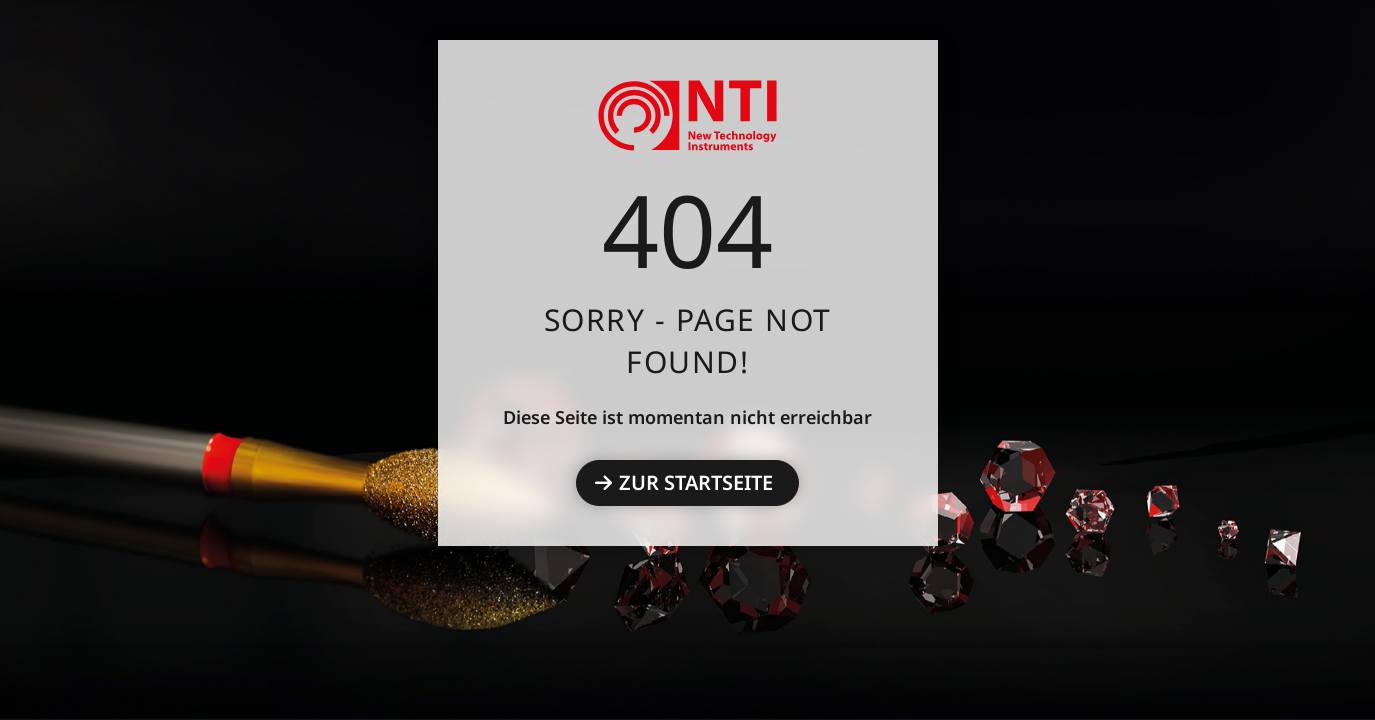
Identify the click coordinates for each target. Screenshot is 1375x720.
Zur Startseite (696, 482)
